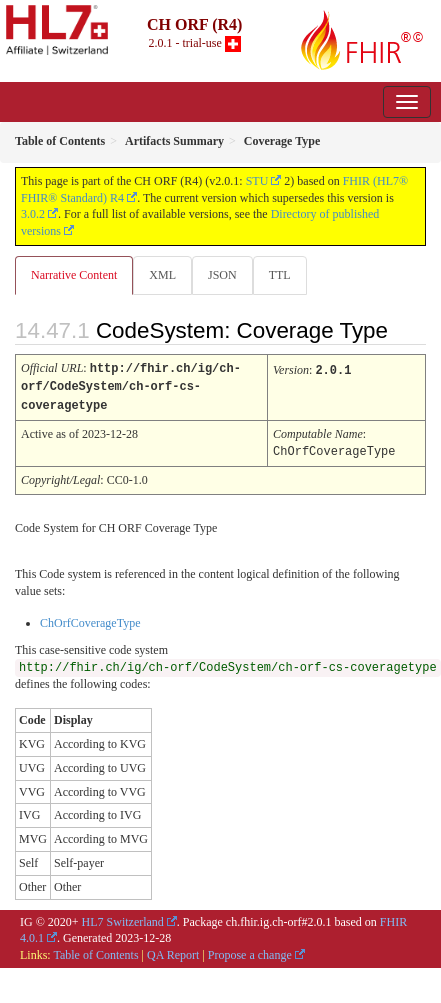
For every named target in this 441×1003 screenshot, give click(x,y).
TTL (280, 275)
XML (162, 275)
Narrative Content (74, 275)
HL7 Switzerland (123, 918)
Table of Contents (95, 951)
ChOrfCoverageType (90, 619)
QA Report (173, 951)
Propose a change (250, 951)
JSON (222, 275)
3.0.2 (33, 214)
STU (257, 181)
